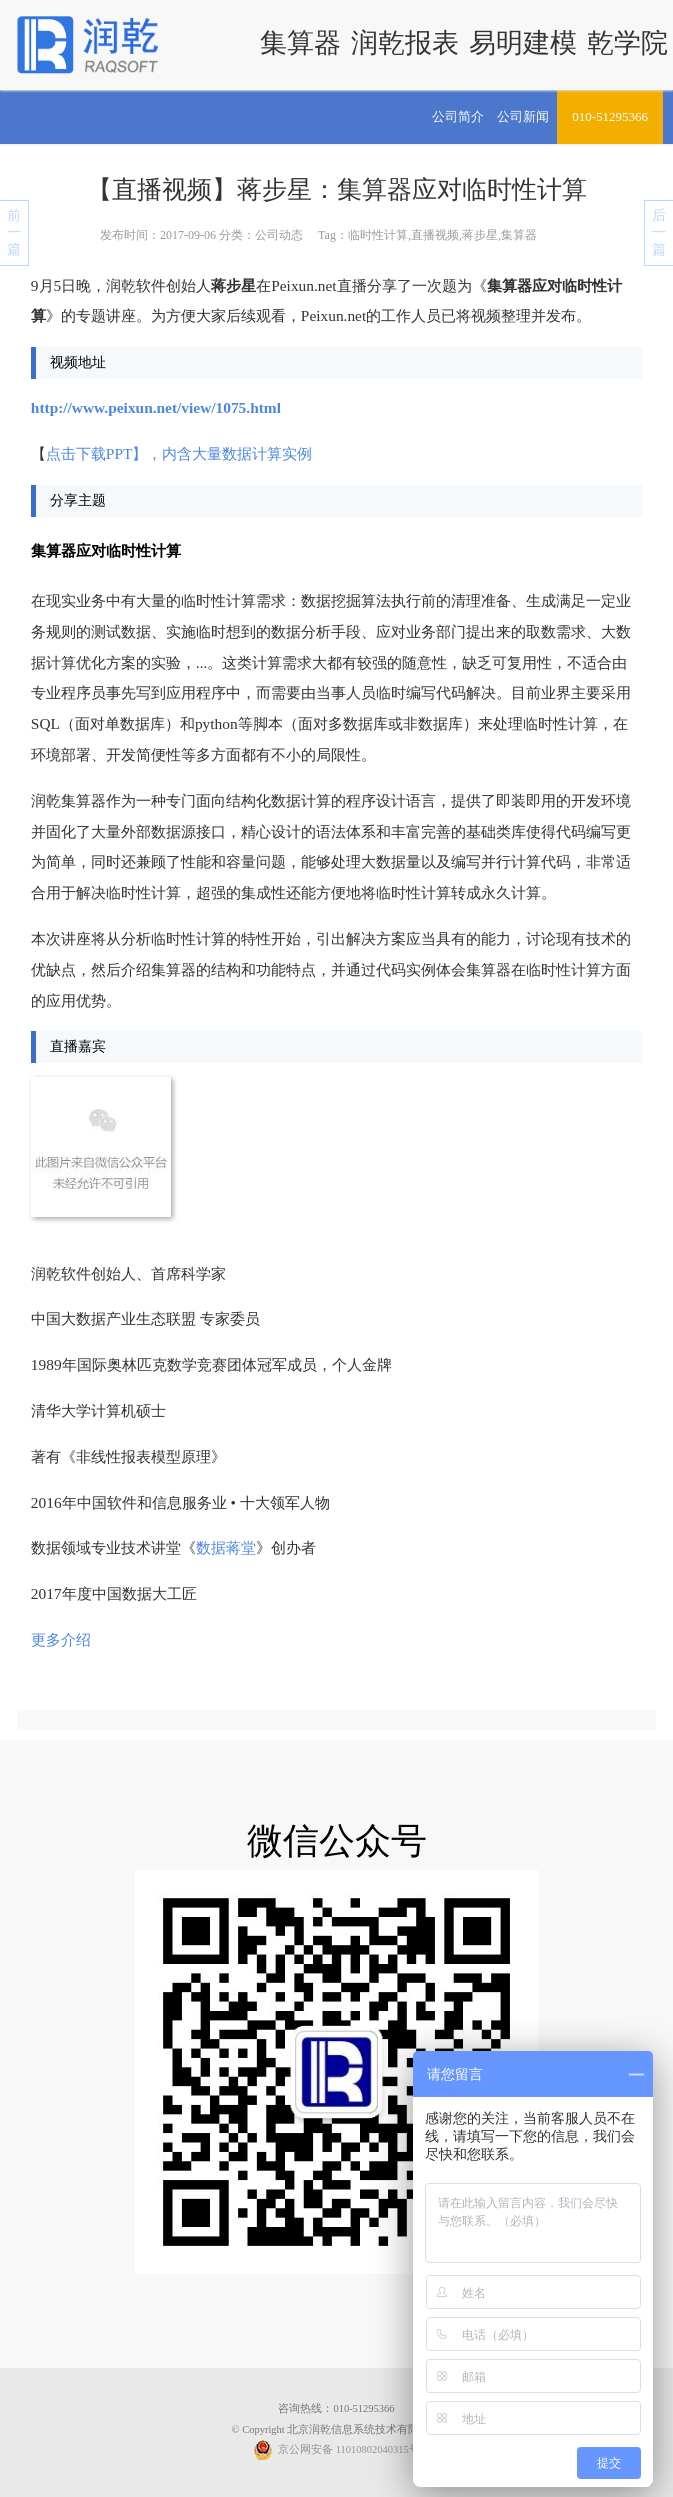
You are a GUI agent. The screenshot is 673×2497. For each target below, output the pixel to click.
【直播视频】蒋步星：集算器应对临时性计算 (337, 189)
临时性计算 (378, 235)
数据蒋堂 (226, 1547)
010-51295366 (610, 116)
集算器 (300, 43)
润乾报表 (405, 43)
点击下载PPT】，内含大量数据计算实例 (179, 453)
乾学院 (627, 43)
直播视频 (435, 235)
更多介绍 (61, 1639)
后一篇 (659, 232)
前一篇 (14, 232)
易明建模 (523, 43)
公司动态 (279, 235)
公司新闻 (523, 116)
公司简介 (458, 116)
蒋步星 (480, 235)
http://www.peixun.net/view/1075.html (156, 407)
